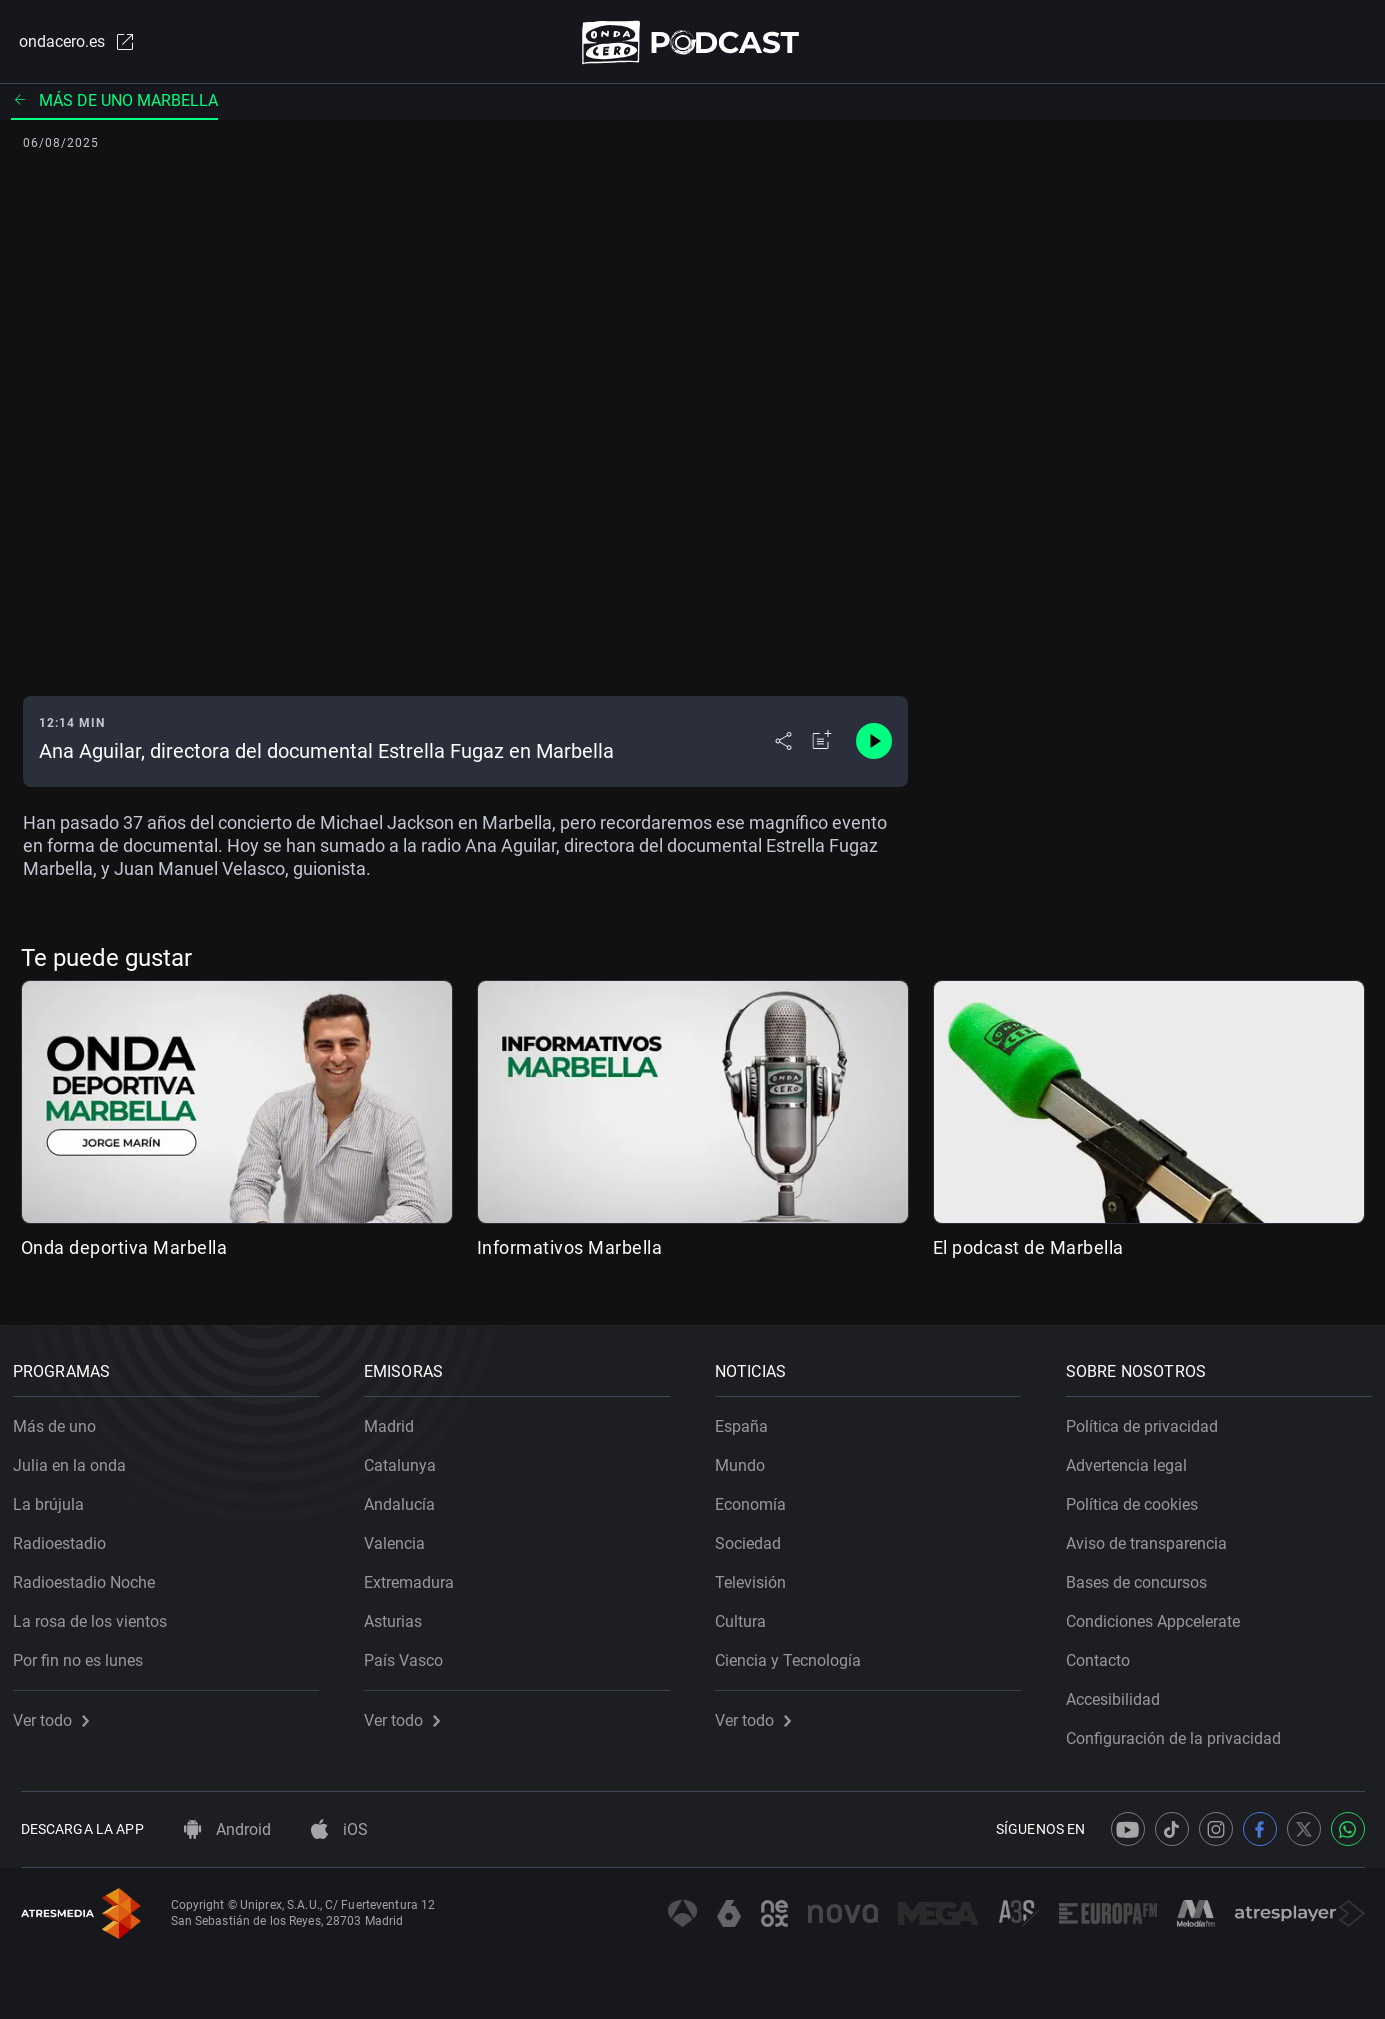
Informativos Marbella (570, 1251)
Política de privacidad (1150, 1419)
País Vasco (411, 1653)
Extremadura (417, 1575)
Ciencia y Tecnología (796, 1653)
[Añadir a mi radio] (822, 746)
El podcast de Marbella (1028, 1251)
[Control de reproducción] (874, 746)
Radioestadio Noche (92, 1575)
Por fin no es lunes (86, 1653)
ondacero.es (69, 44)
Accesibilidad (1121, 1692)
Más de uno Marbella (114, 104)
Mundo (748, 1458)
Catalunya (408, 1458)
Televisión (758, 1575)
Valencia (402, 1536)
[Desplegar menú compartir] (783, 746)
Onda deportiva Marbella (124, 1251)
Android (227, 1829)
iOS (339, 1829)
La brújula (56, 1497)
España (749, 1419)
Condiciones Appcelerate (1161, 1614)
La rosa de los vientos (98, 1614)
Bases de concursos (1144, 1575)
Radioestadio (67, 1536)
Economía (758, 1497)
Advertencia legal (1134, 1458)
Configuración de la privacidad (1181, 1731)
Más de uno (62, 1419)
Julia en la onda (77, 1458)
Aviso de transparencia (1154, 1536)
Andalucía (407, 1497)
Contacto (1106, 1653)
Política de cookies (1140, 1497)
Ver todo (59, 1713)
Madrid (397, 1419)
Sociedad (756, 1536)
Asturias (401, 1614)
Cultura (748, 1614)
